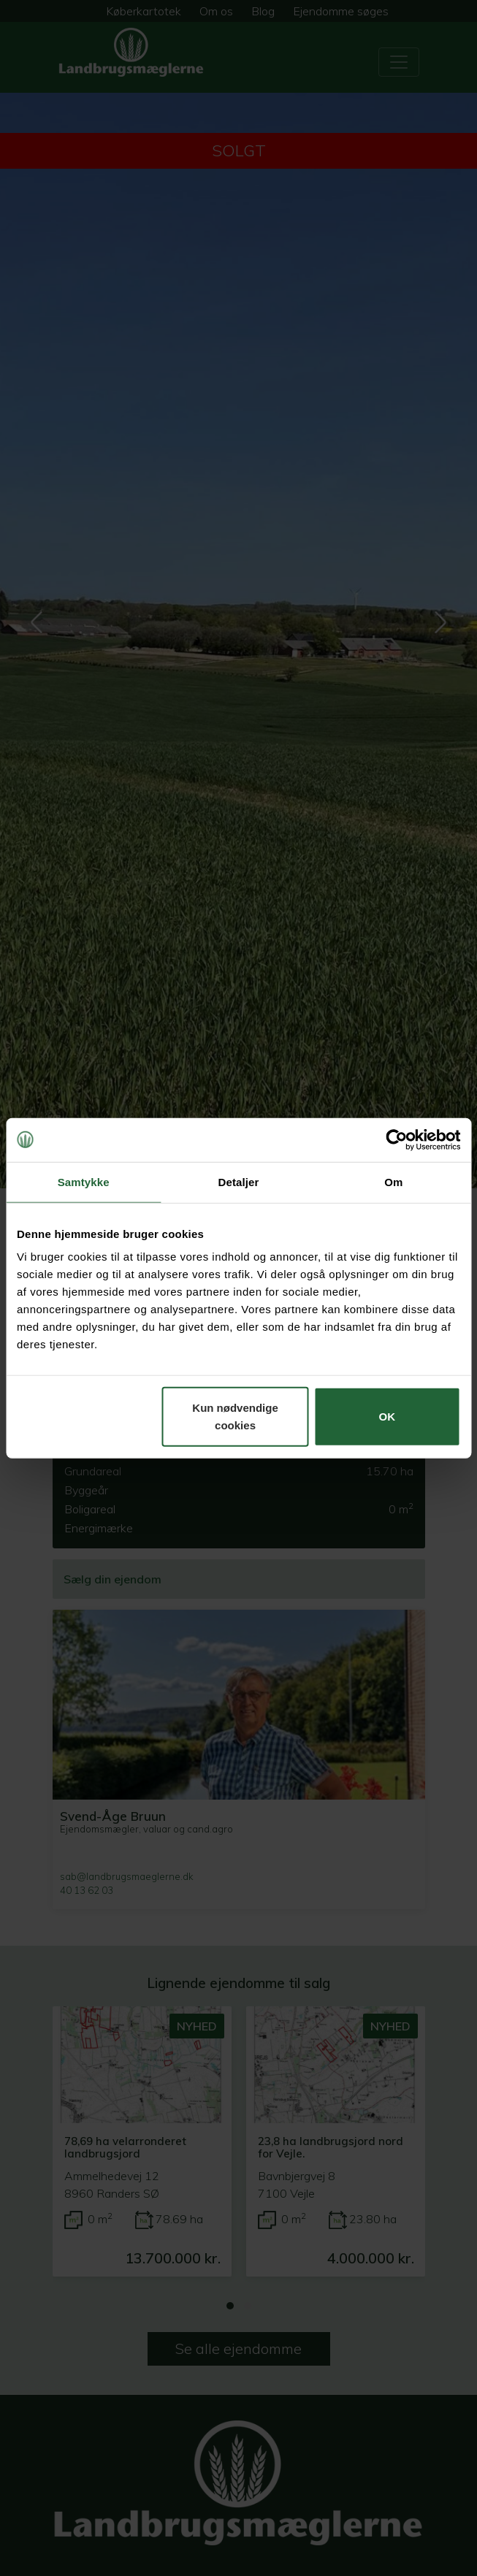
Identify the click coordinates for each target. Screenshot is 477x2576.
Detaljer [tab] (238, 1181)
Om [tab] (393, 1181)
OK (387, 1416)
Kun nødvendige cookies (235, 1417)
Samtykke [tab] (84, 1181)
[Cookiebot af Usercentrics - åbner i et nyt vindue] (396, 1139)
